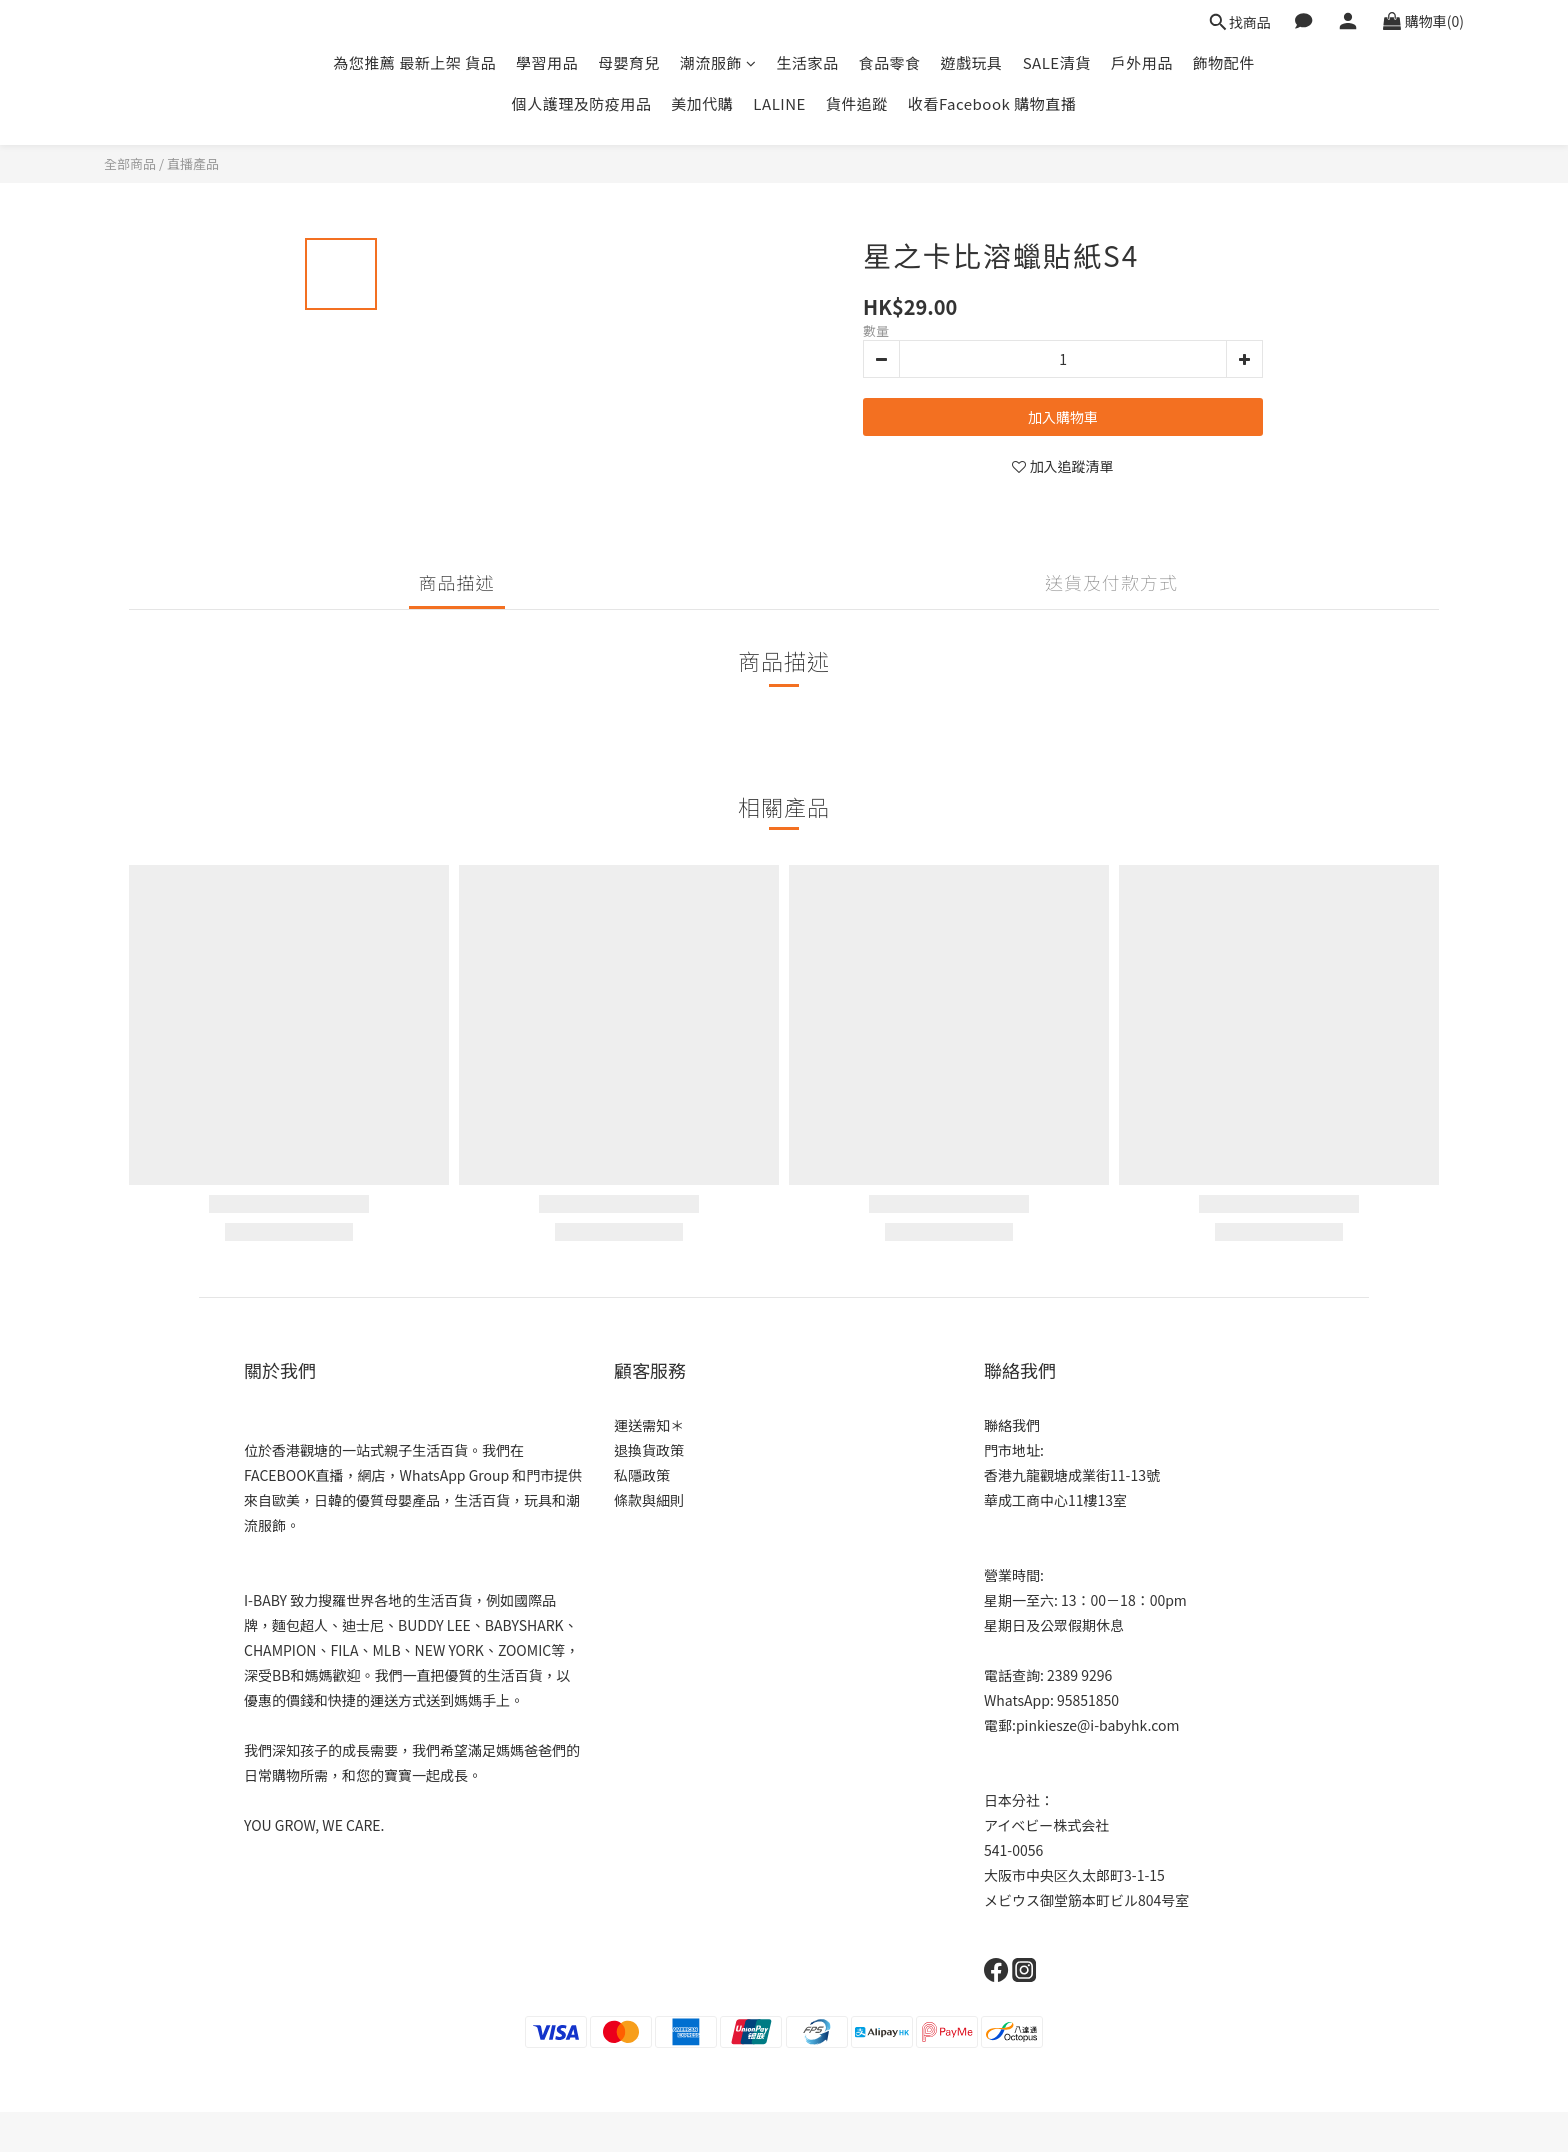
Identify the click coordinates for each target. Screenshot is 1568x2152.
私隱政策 (642, 1475)
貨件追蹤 (857, 103)
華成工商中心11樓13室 (1055, 1500)
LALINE (779, 103)
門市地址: (1014, 1450)
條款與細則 (649, 1500)
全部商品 (130, 163)
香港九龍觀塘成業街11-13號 (1072, 1475)
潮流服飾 (718, 62)
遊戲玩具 (972, 62)
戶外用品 (1142, 62)
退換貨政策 (649, 1450)
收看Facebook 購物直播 (992, 103)
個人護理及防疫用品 (582, 103)
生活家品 (808, 62)
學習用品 (547, 62)
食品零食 (890, 62)
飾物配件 (1224, 62)
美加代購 (702, 103)
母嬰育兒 (629, 62)
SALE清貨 (1057, 62)
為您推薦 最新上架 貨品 (414, 62)
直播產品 (193, 163)
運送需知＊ (649, 1425)
